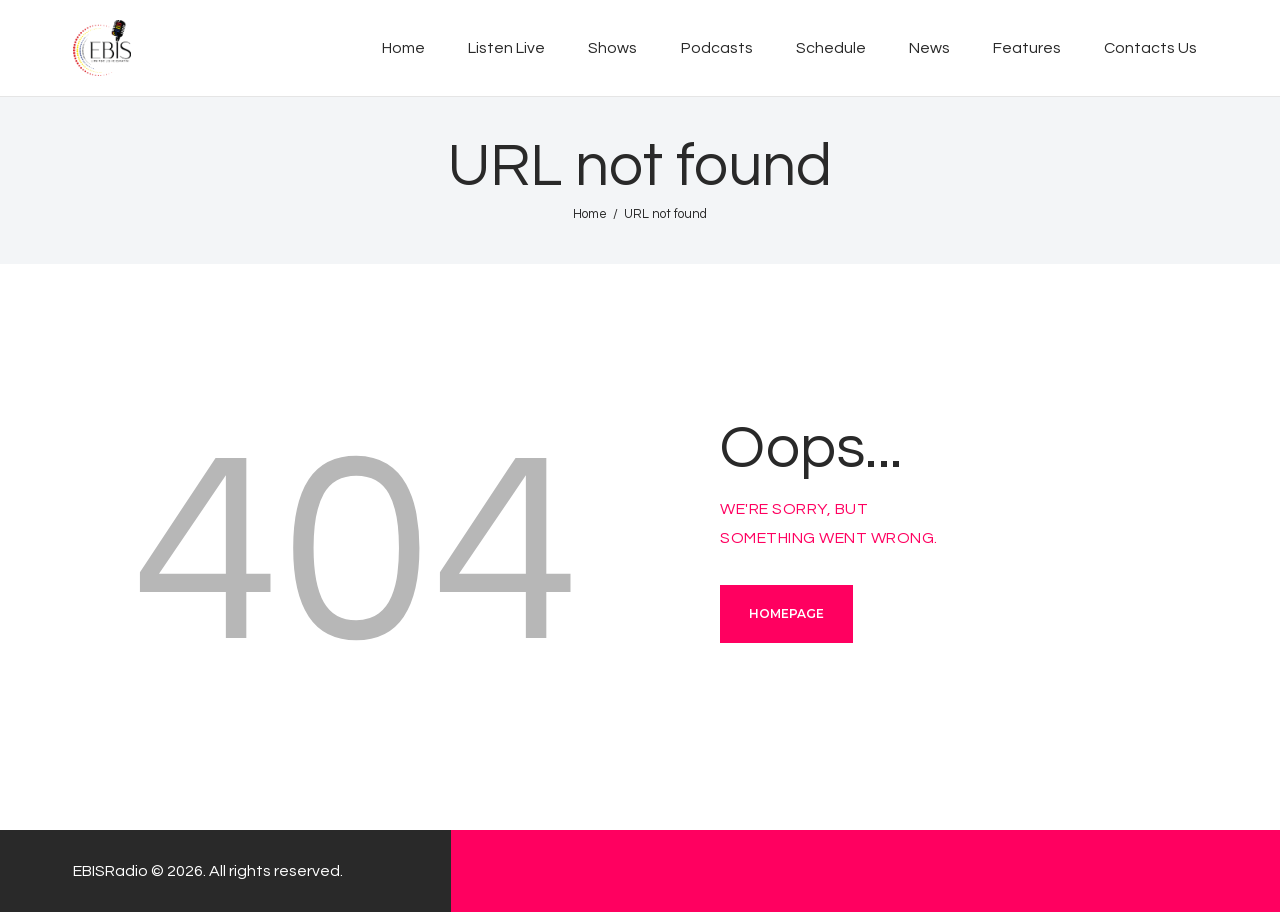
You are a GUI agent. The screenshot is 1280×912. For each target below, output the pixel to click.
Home (590, 214)
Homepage (786, 613)
